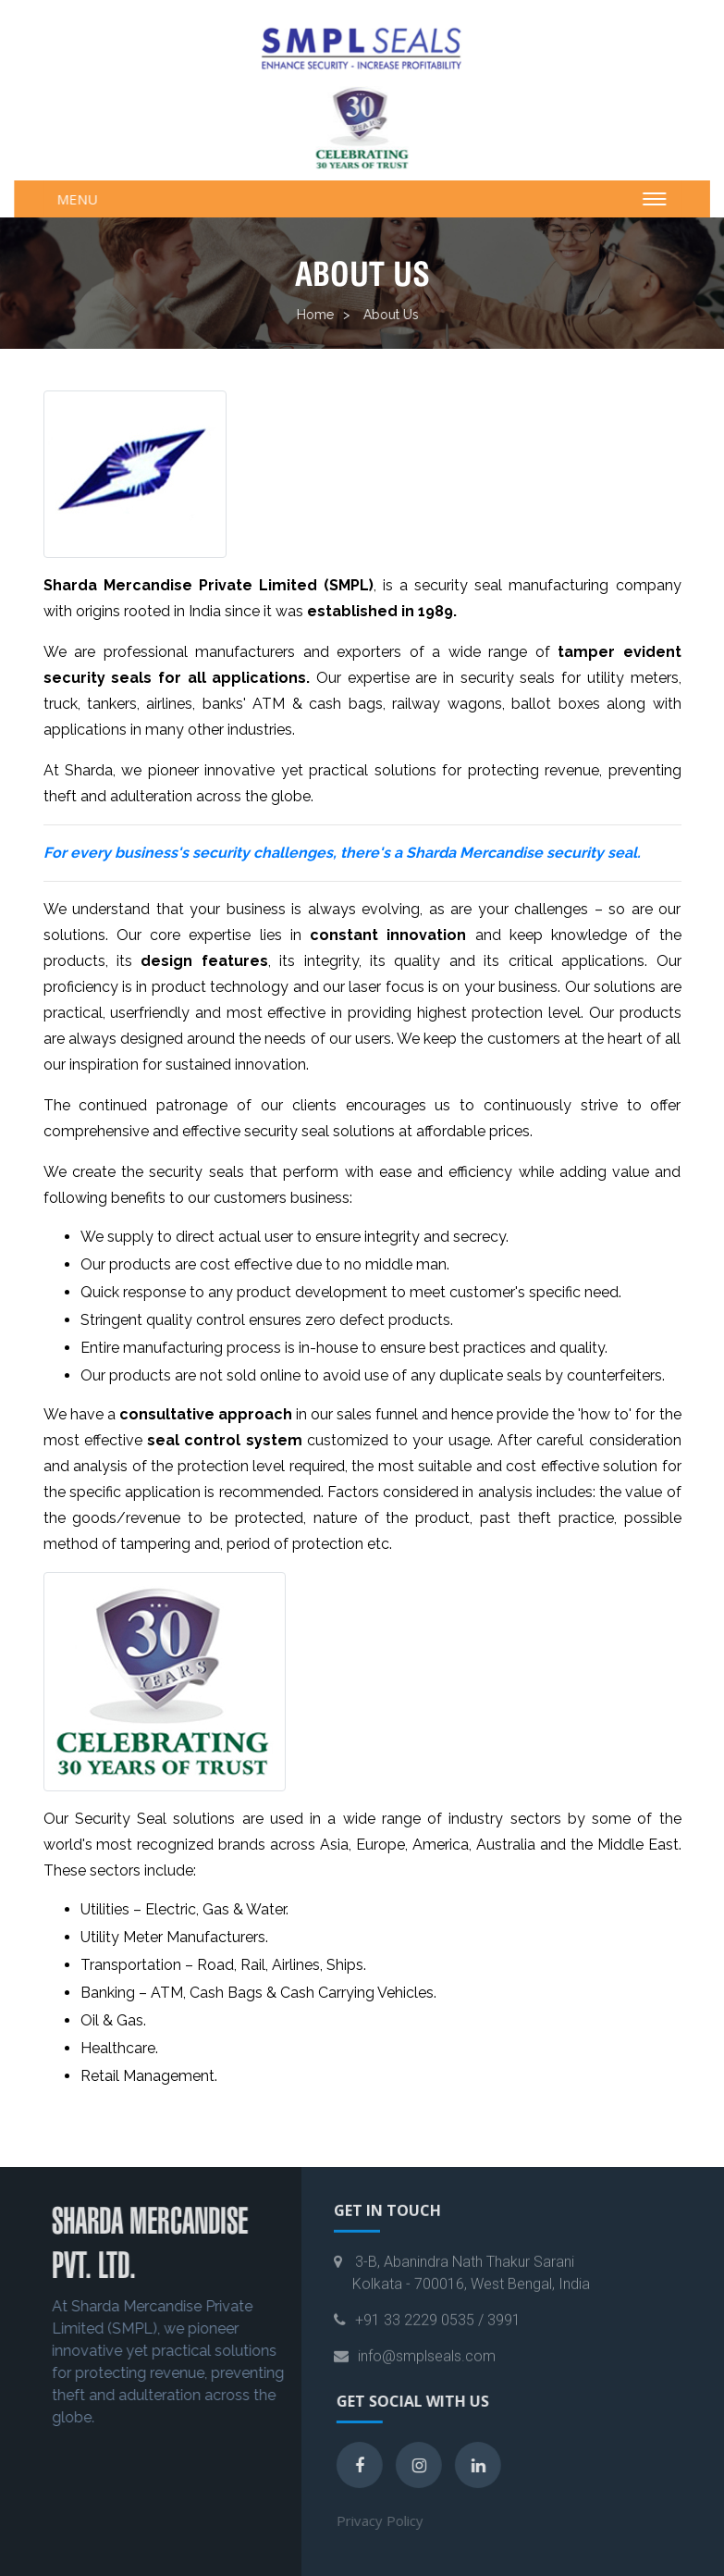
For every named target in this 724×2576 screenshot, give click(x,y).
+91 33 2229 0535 (414, 2333)
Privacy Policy (393, 2520)
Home (308, 314)
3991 (504, 2333)
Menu (83, 199)
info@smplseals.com (427, 2369)
